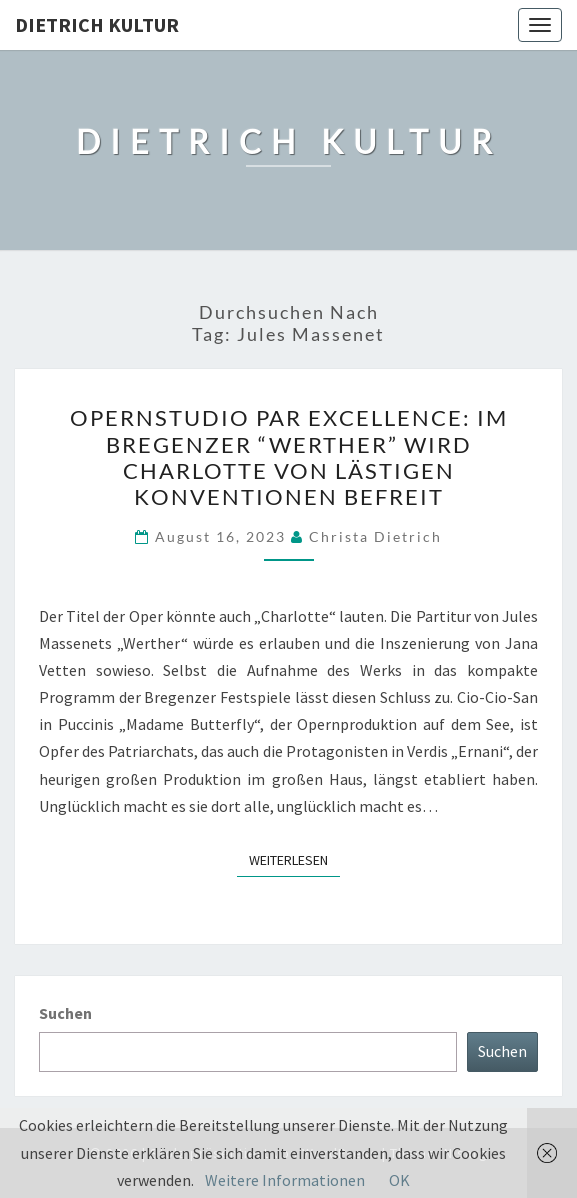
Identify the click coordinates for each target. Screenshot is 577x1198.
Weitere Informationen (285, 1180)
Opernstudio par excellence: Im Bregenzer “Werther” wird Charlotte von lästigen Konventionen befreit (289, 457)
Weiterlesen (294, 859)
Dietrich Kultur (97, 24)
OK (399, 1180)
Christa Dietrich (375, 536)
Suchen (65, 1013)
